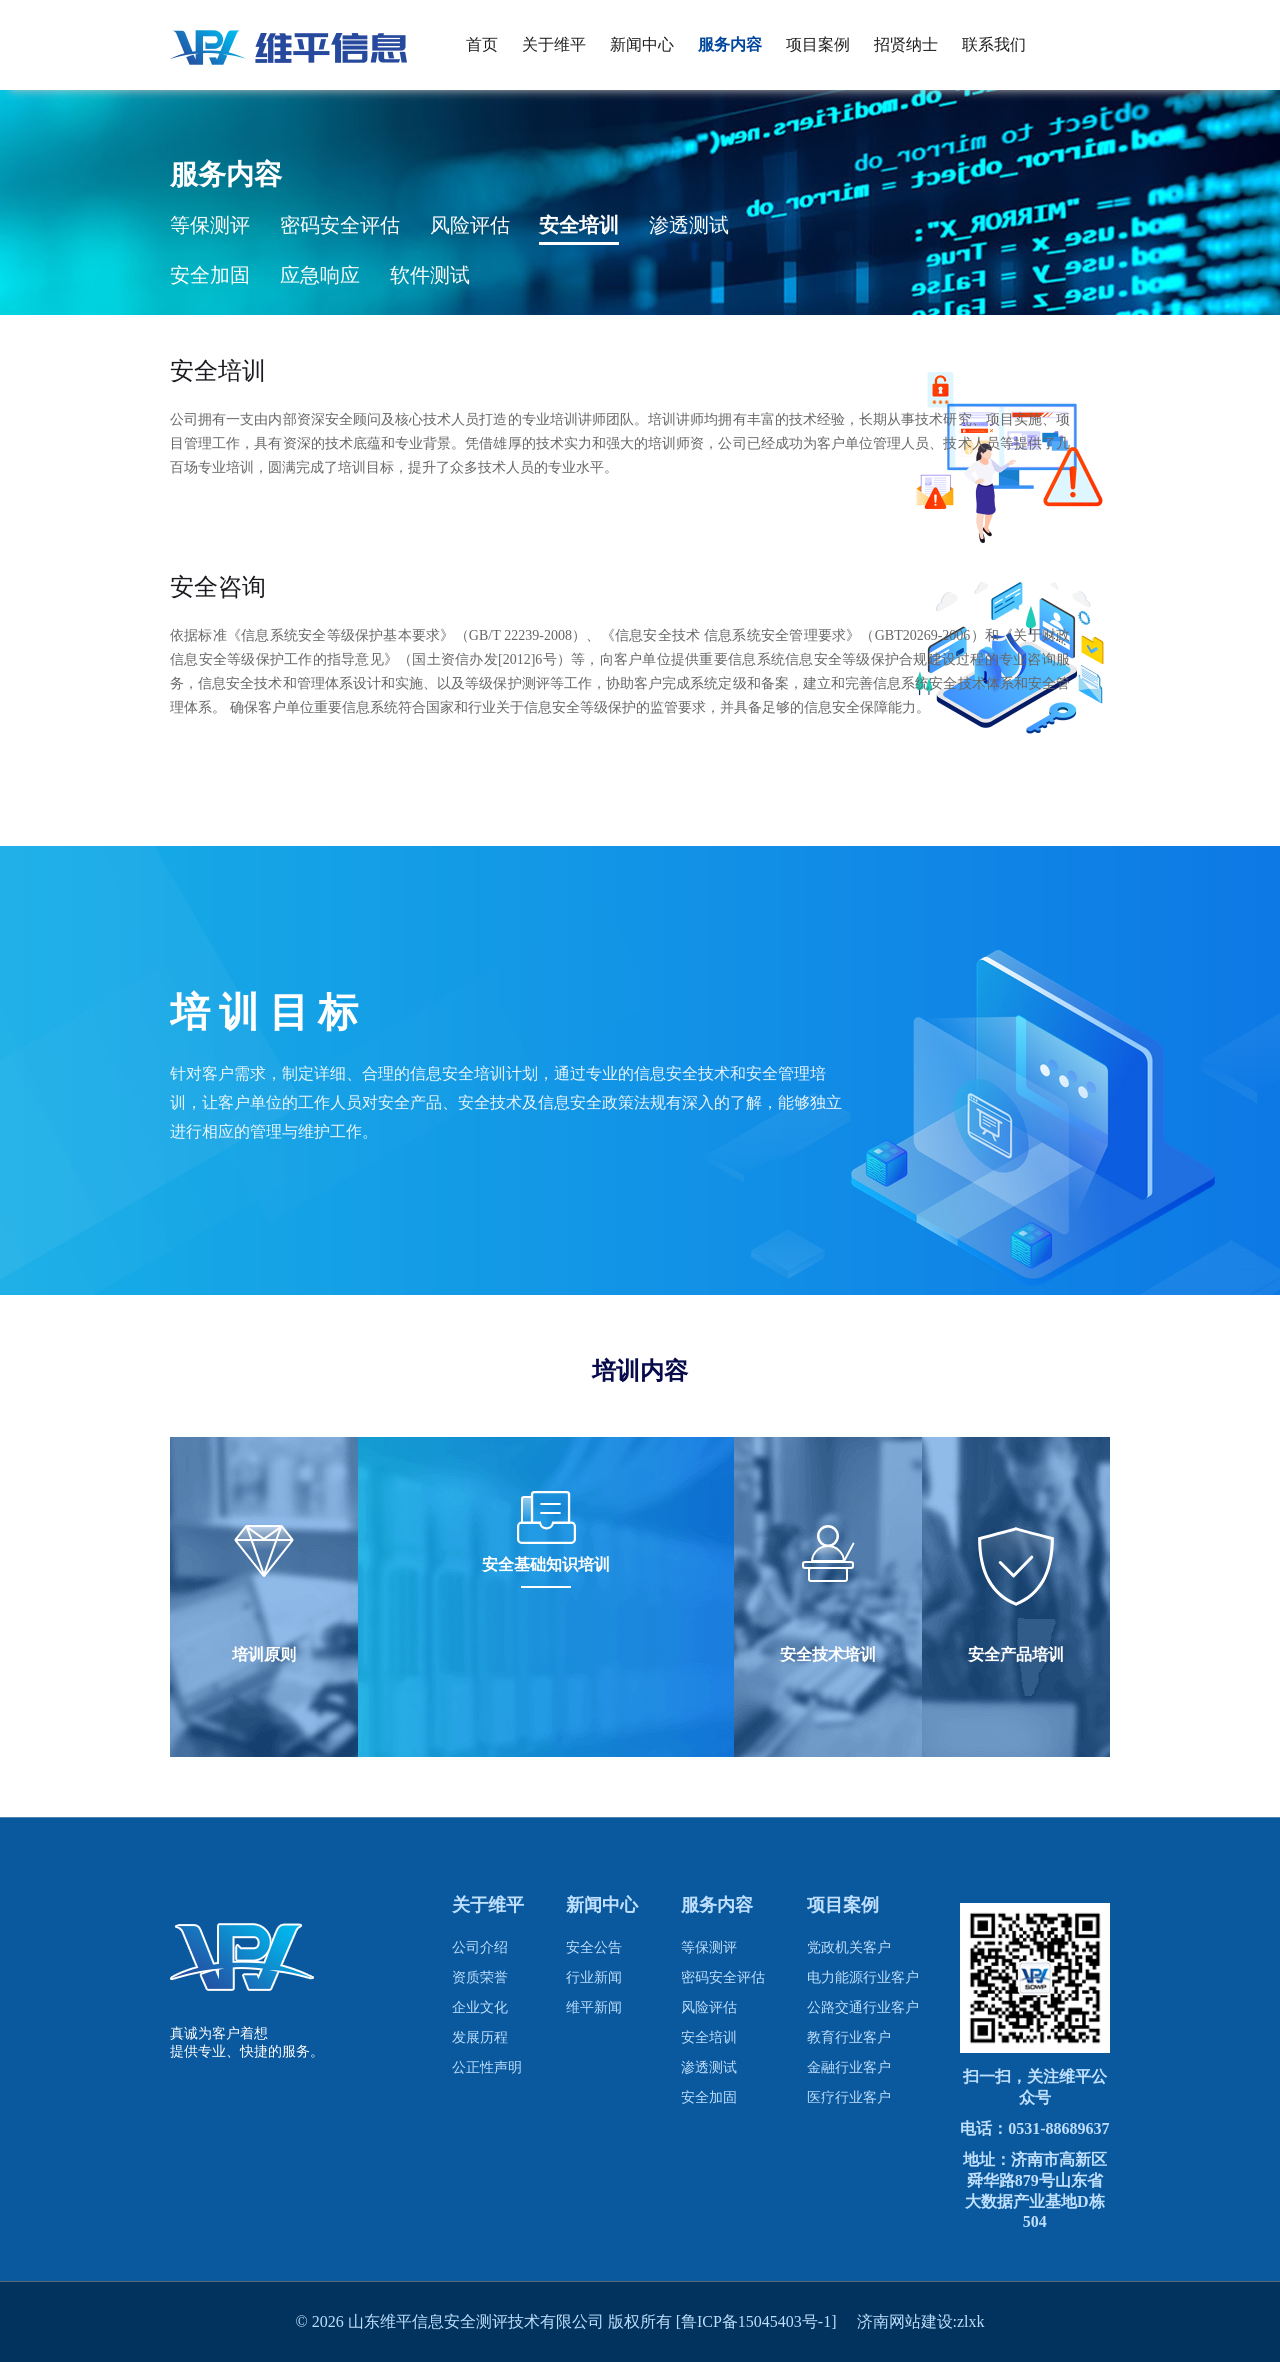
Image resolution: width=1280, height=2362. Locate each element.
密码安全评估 (340, 225)
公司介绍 (480, 1947)
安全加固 (210, 275)
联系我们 (994, 44)
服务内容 (730, 44)
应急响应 (320, 275)
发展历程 (480, 2037)
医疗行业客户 (849, 2097)
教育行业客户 (849, 2037)
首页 (482, 44)
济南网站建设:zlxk (921, 2321)
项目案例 (818, 44)
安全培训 (579, 225)
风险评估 (470, 225)
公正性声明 (487, 2067)
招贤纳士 (906, 44)
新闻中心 (642, 44)
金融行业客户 (849, 2067)
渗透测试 (689, 225)
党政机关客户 (849, 1947)
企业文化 (480, 2007)
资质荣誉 (480, 1977)
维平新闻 (594, 2007)
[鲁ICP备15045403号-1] (766, 2321)
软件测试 (430, 275)
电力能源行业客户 (863, 1977)
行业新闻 (594, 1977)
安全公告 (594, 1947)
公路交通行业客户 (863, 2007)
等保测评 (210, 225)
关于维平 (554, 44)
